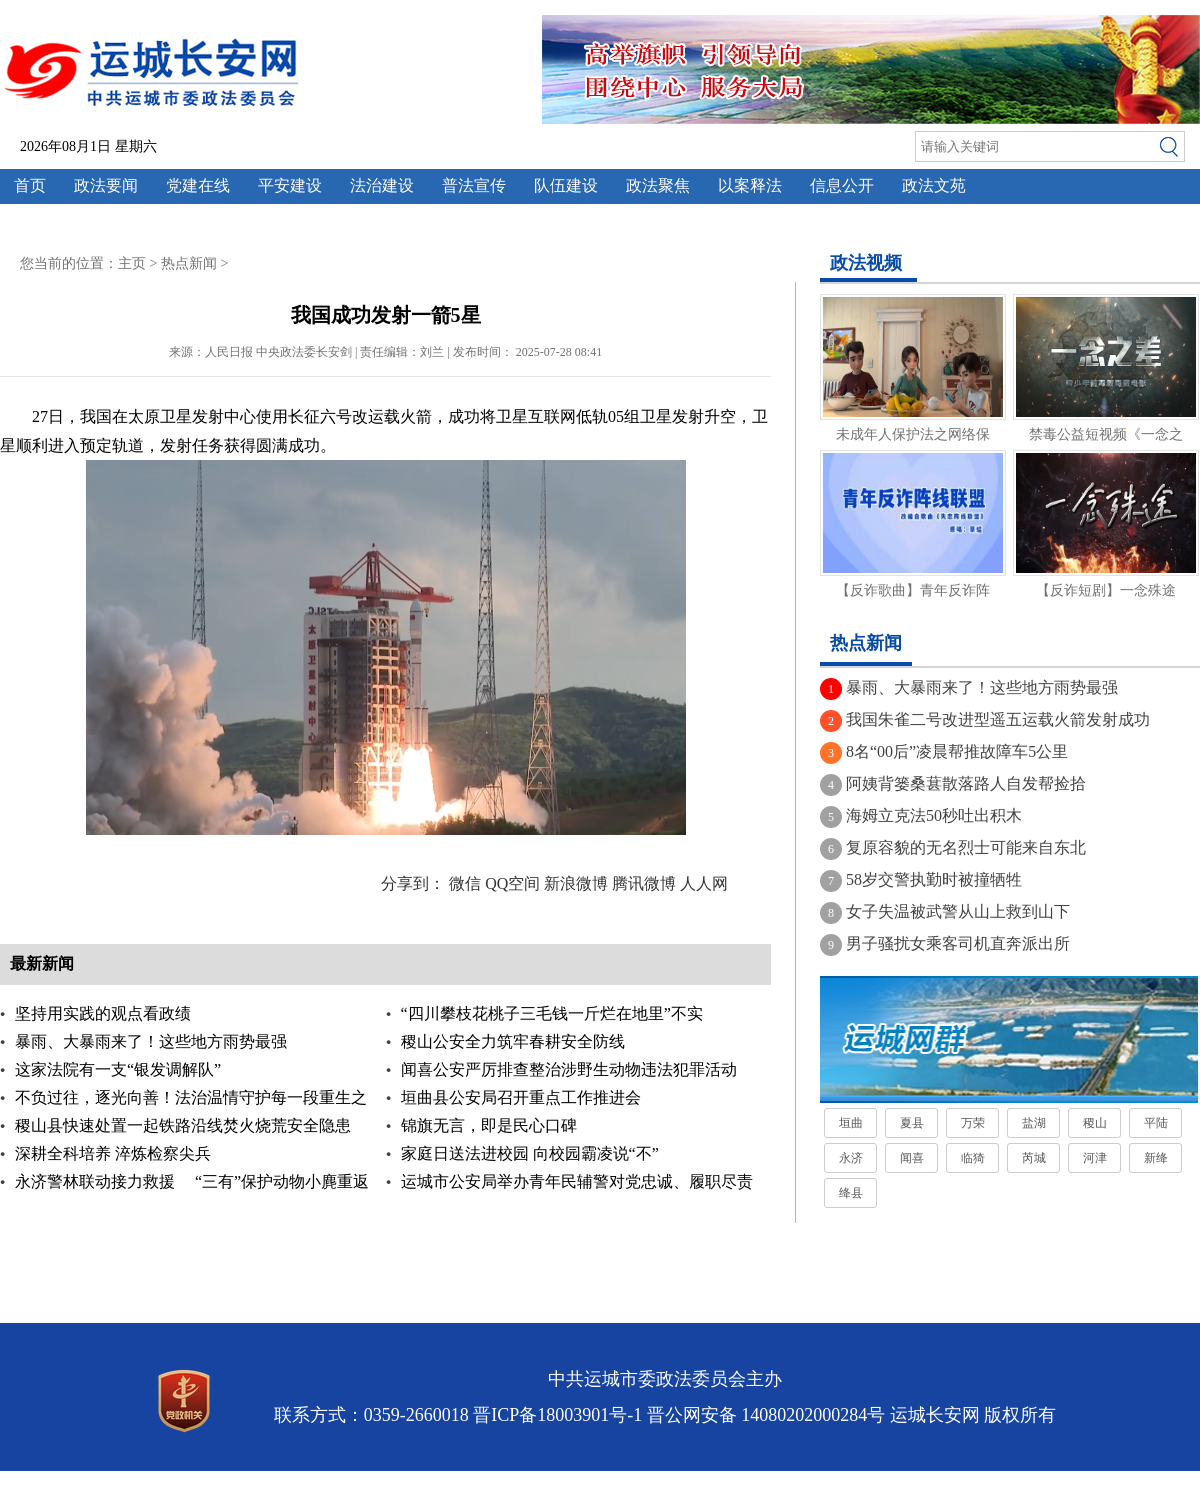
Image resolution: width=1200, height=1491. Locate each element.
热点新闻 (189, 263)
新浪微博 (576, 883)
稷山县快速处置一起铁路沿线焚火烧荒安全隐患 (183, 1125)
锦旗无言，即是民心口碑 (489, 1125)
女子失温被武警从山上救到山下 (958, 911)
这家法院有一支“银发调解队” (118, 1069)
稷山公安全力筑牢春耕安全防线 (513, 1041)
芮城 (1034, 1158)
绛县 (851, 1193)
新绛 (1156, 1158)
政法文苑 (934, 185)
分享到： (413, 883)
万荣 (973, 1123)
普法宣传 (474, 185)
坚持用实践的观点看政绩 (103, 1013)
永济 (851, 1158)
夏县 (912, 1123)
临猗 (973, 1158)
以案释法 (750, 185)
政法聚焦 (658, 185)
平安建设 (290, 185)
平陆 (1156, 1123)
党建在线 (198, 185)
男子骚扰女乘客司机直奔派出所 (958, 943)
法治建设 (382, 185)
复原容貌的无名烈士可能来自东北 (966, 847)
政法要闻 (106, 185)
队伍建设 (566, 185)
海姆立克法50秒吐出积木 (934, 815)
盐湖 (1034, 1123)
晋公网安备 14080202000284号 (766, 1415)
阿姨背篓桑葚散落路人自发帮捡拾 (966, 783)
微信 (465, 883)
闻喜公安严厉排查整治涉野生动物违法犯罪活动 (569, 1069)
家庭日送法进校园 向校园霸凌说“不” (530, 1153)
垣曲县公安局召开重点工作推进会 (521, 1097)
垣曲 (851, 1123)
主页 (132, 263)
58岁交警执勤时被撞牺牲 (934, 879)
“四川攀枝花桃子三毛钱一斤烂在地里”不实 (552, 1013)
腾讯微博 (644, 883)
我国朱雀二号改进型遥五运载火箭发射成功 (998, 719)
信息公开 (842, 185)
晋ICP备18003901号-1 (557, 1415)
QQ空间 (512, 883)
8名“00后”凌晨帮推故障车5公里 (957, 751)
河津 (1095, 1158)
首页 (30, 185)
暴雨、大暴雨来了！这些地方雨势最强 (151, 1041)
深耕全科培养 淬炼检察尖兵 (113, 1153)
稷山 (1095, 1123)
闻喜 (912, 1158)
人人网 (704, 883)
